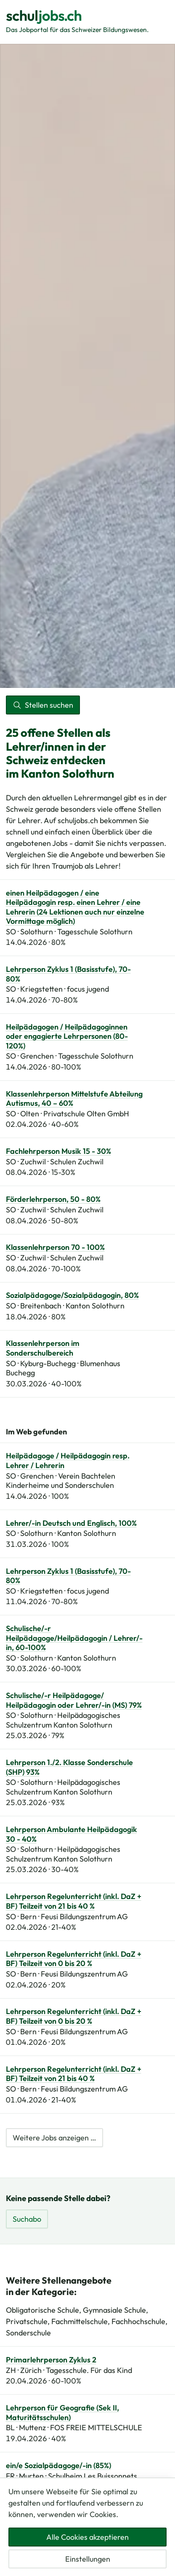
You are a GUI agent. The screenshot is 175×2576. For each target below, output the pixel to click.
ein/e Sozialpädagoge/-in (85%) (58, 2465)
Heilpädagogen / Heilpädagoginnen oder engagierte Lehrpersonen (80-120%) (67, 1036)
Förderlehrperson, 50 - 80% (53, 1199)
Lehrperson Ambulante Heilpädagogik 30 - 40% (71, 1834)
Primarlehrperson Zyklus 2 (51, 2360)
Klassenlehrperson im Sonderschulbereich (43, 1348)
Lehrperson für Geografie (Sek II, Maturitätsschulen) (62, 2412)
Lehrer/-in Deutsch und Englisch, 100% (71, 1523)
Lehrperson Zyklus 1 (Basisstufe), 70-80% (68, 974)
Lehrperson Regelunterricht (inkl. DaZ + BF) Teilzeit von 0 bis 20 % (73, 1959)
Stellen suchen (43, 705)
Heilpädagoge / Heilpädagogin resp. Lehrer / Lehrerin (68, 1460)
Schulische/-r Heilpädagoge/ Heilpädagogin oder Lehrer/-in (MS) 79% (74, 1700)
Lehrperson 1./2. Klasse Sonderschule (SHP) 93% (69, 1767)
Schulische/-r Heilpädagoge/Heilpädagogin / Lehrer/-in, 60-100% (74, 1638)
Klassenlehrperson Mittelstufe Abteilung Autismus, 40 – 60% (74, 1098)
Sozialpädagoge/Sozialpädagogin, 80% (72, 1295)
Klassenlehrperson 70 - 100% (55, 1247)
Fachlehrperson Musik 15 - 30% (58, 1151)
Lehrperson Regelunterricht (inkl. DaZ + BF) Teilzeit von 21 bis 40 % (73, 1901)
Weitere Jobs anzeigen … (54, 2138)
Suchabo (27, 2219)
